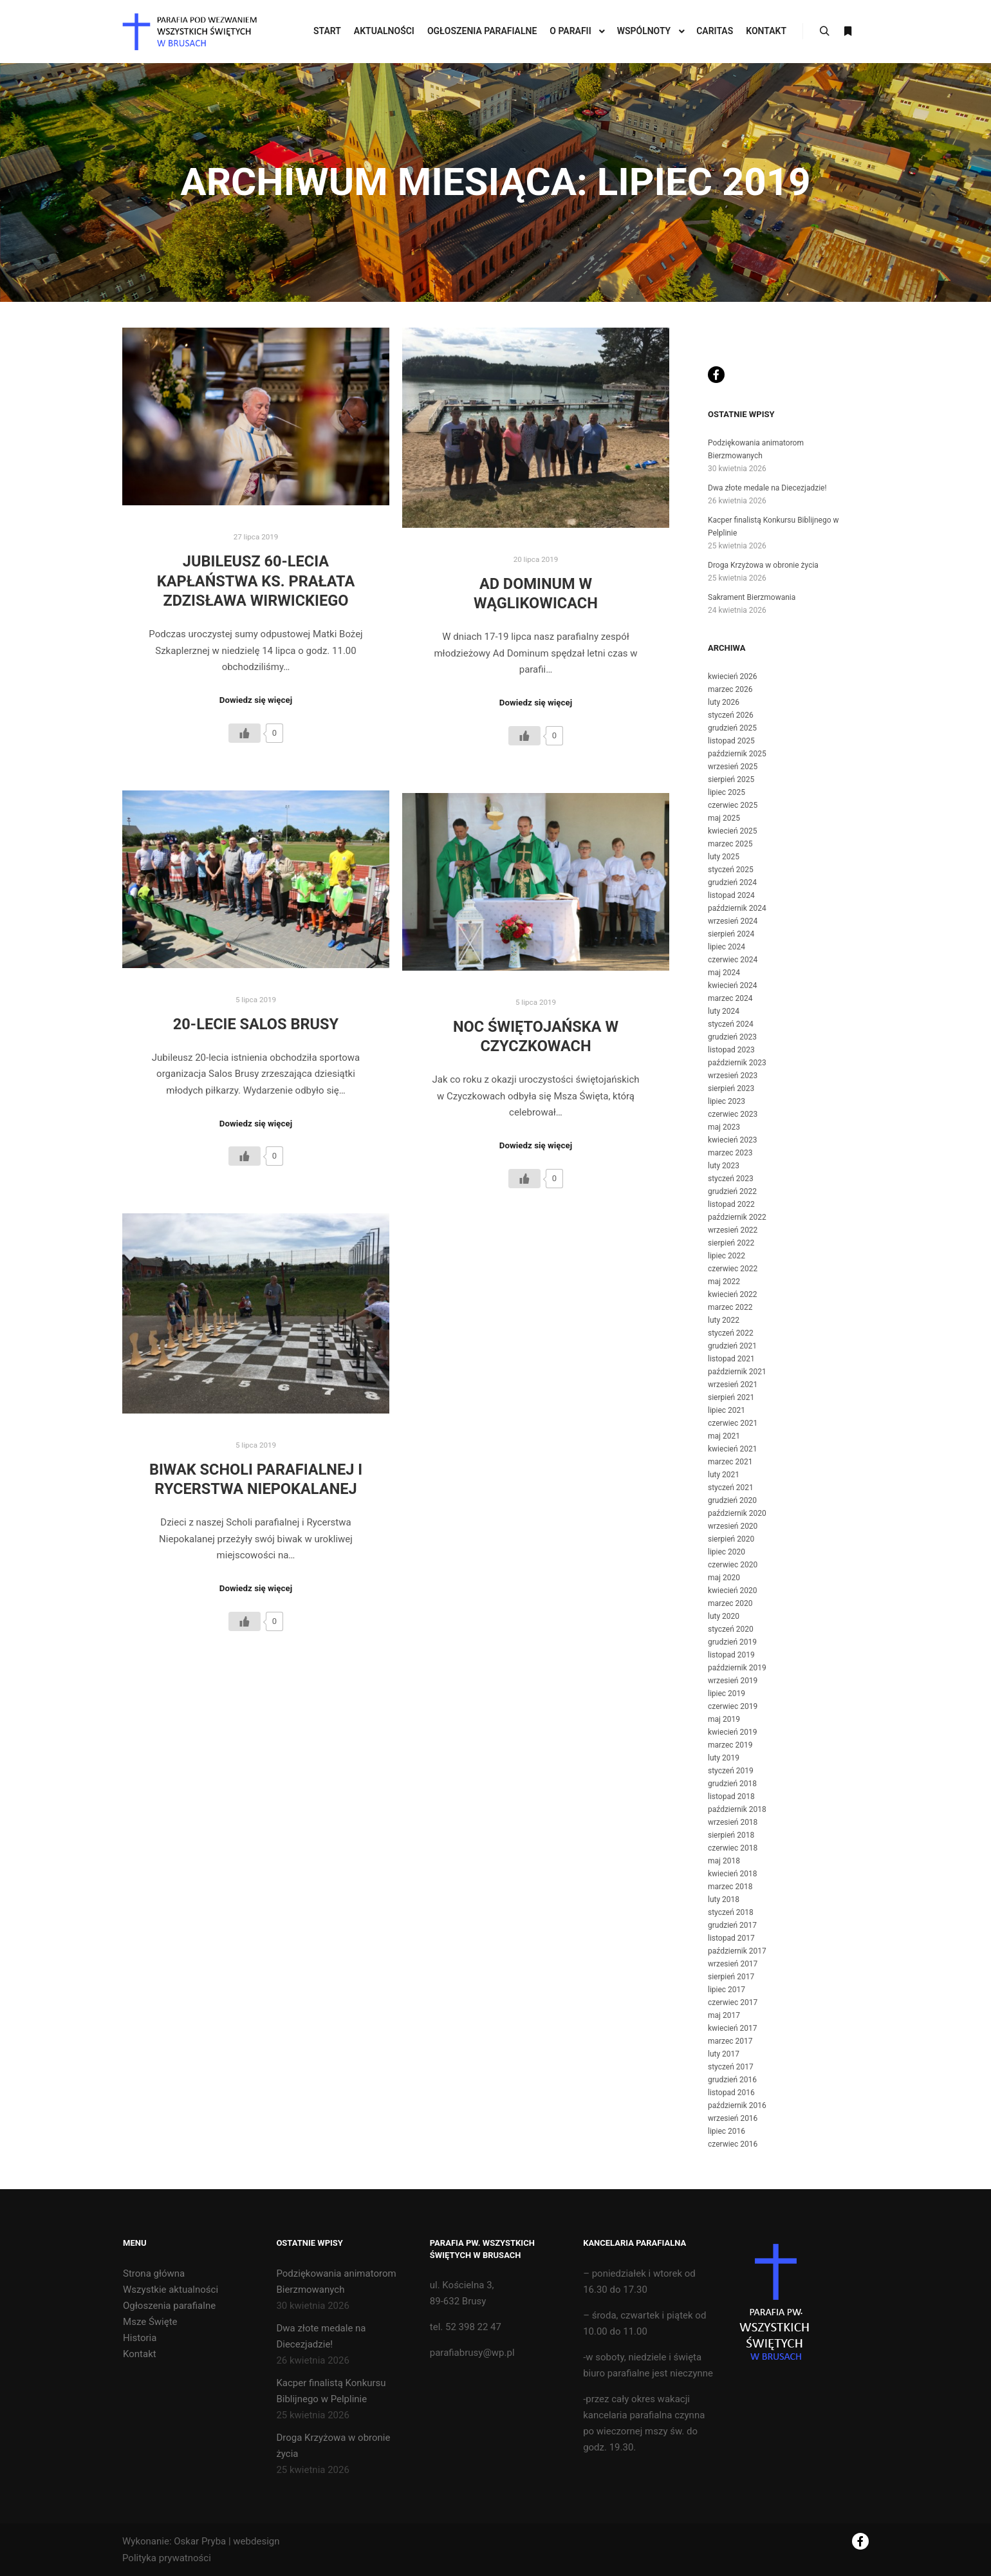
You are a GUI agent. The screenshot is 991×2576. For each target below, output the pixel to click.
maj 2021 (724, 1436)
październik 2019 (737, 1667)
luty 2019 (723, 1757)
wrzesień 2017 (732, 1963)
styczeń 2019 (731, 1770)
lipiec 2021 (726, 1410)
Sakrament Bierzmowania (751, 597)
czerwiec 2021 (732, 1423)
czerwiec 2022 (732, 1268)
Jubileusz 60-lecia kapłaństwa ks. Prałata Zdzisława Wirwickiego (256, 581)
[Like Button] (244, 733)
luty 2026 (723, 702)
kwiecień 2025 (732, 830)
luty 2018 (723, 1899)
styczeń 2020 (731, 1629)
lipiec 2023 (726, 1101)
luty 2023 (723, 1165)
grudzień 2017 (732, 1925)
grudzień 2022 (732, 1191)
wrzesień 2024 (732, 921)
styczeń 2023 (731, 1178)
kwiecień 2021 (732, 1448)
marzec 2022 (730, 1307)
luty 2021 (723, 1474)
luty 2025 (723, 856)
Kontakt (139, 2354)
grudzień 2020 (732, 1500)
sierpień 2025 (731, 779)
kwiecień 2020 (732, 1590)
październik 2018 (737, 1809)
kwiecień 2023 (732, 1139)
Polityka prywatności (166, 2558)
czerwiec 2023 (732, 1114)
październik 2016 (737, 2105)
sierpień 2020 (731, 1539)
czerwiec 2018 (732, 1848)
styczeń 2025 (731, 869)
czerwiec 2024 (732, 959)
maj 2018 (724, 1860)
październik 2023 (737, 1062)
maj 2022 (724, 1281)
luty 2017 (723, 2053)
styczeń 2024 (731, 1024)
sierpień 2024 (731, 933)
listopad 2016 (731, 2092)
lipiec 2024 (726, 946)
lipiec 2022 (726, 1255)
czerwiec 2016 (732, 2144)
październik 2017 (737, 1950)
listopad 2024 (731, 895)
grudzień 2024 (732, 882)
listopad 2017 (731, 1938)
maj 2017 (724, 2015)
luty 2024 (723, 1011)
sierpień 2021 (731, 1397)
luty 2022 (723, 1320)
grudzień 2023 (732, 1036)
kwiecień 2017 (732, 2028)
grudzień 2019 (732, 1642)
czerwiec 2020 (732, 1564)
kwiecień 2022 (732, 1294)
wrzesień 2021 (732, 1384)
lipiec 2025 (726, 792)
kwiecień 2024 (732, 985)
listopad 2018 (731, 1796)
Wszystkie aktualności (170, 2289)
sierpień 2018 (731, 1835)
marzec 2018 (730, 1886)
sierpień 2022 (731, 1242)
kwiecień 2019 (732, 1732)
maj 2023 (724, 1127)
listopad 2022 (731, 1204)
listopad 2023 (731, 1049)
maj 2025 (724, 818)
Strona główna (154, 2273)
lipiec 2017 (726, 1989)
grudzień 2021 (732, 1345)
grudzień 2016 (732, 2079)
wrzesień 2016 (732, 2118)
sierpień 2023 (731, 1088)
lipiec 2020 (726, 1551)
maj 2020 (724, 1577)
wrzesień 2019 (732, 1680)
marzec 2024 (730, 998)
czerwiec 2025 (732, 805)
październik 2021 (737, 1371)
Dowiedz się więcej (255, 700)
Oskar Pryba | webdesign (226, 2541)
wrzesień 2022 (732, 1230)
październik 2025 (737, 753)
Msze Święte (150, 2322)
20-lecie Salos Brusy (255, 1024)
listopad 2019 (731, 1654)
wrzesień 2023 (732, 1075)
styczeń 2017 (731, 2066)
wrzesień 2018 (732, 1822)
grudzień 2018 (732, 1783)
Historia (139, 2338)
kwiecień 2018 (732, 1873)
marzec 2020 (730, 1603)
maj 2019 (724, 1719)
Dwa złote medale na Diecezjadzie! (767, 487)
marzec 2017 (730, 2041)
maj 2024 (724, 972)
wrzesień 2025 (732, 766)
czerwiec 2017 (732, 2002)
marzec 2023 (730, 1152)
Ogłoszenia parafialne (169, 2305)
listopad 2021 (731, 1358)
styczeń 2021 (731, 1487)
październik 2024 (737, 908)
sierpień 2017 (731, 1976)
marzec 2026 (730, 689)
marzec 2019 (730, 1745)
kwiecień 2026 (732, 676)
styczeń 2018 (731, 1912)
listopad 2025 (731, 740)
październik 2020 (737, 1513)
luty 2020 (723, 1616)
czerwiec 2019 (732, 1706)
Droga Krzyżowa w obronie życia (763, 565)
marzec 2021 (730, 1461)
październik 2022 (737, 1217)
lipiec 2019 (726, 1693)
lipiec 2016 (726, 2131)
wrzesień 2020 (732, 1526)
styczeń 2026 (731, 715)
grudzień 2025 (732, 728)
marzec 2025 (730, 843)
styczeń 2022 (731, 1333)
